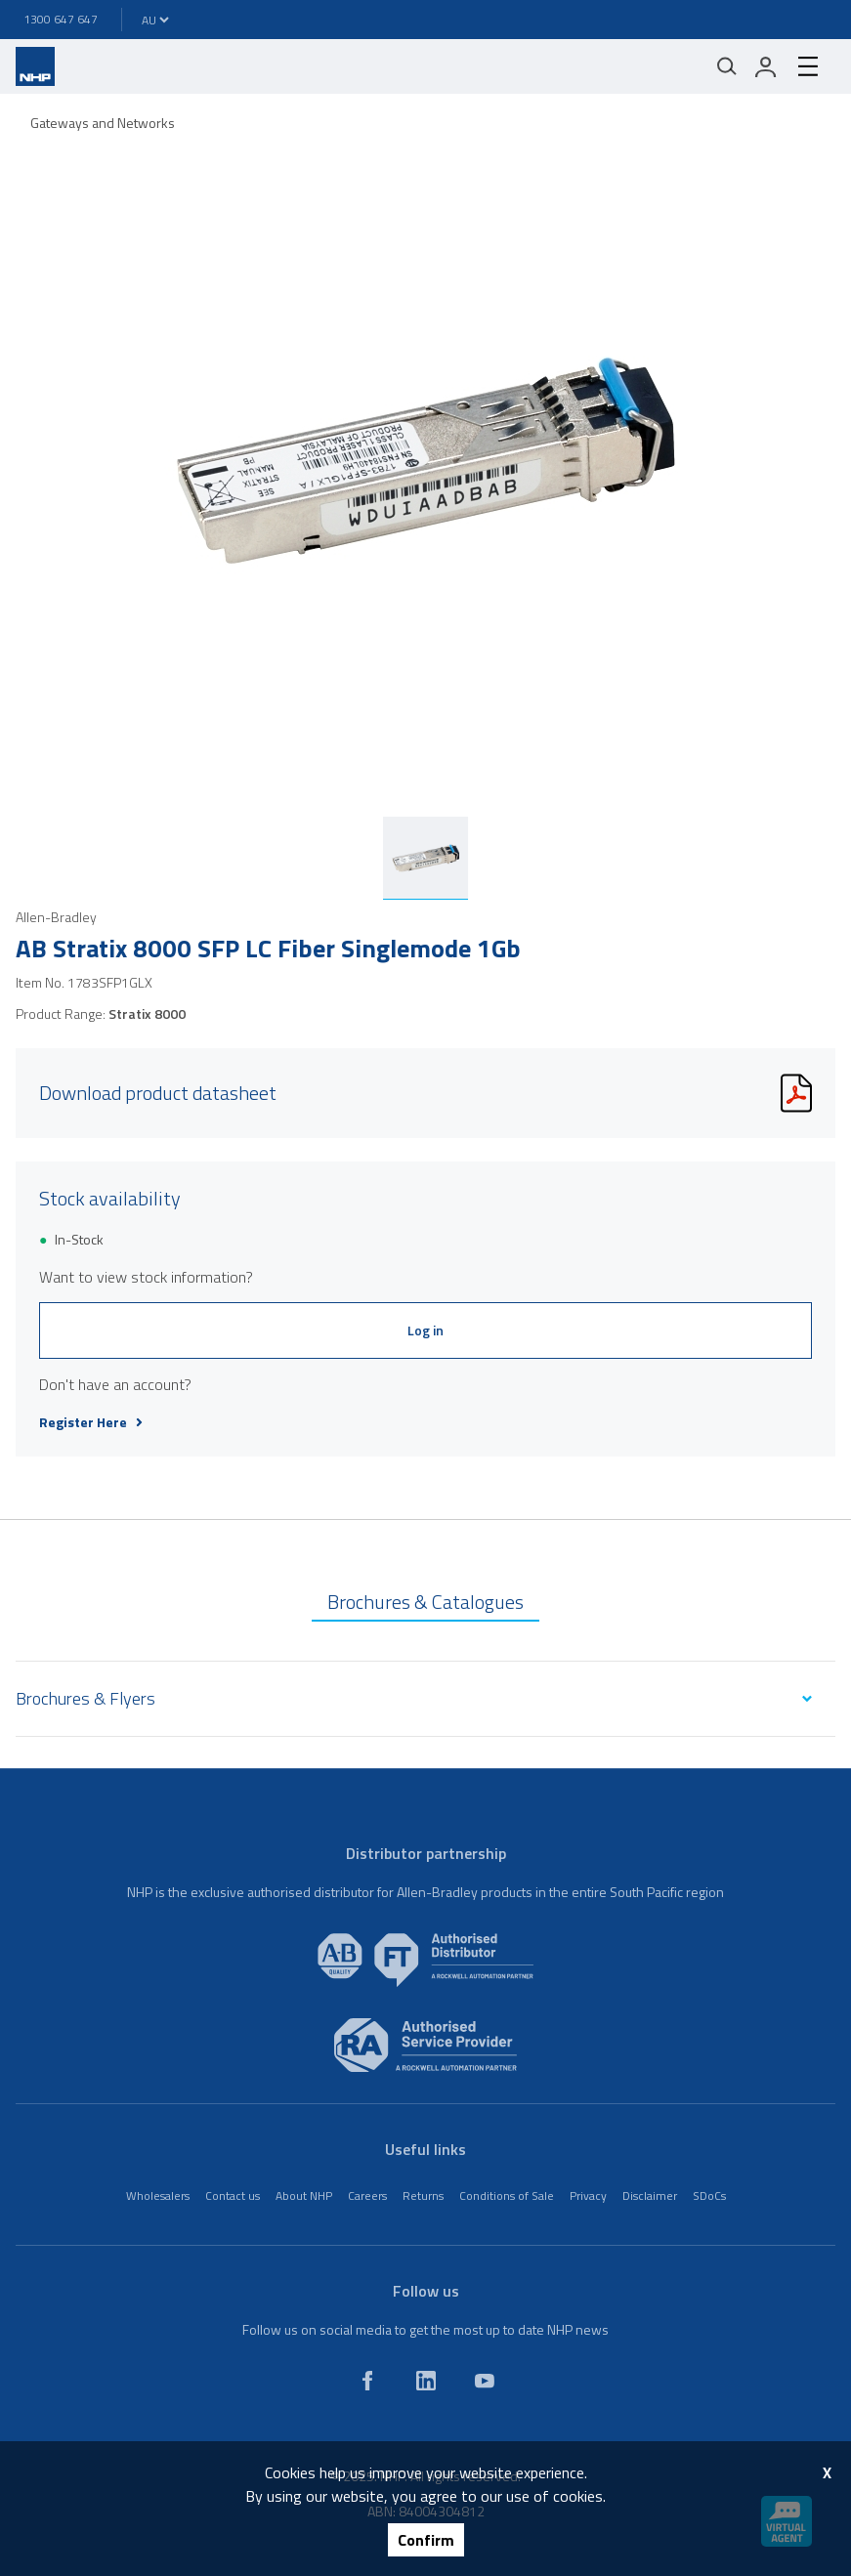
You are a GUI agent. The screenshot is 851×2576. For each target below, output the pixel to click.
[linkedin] (426, 2380)
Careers (367, 2195)
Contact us (232, 2195)
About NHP (304, 2195)
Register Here (91, 1422)
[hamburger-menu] (808, 66)
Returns (423, 2195)
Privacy (588, 2195)
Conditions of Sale (506, 2195)
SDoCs (709, 2195)
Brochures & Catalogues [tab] (425, 1601)
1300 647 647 (60, 19)
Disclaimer (649, 2195)
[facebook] (367, 2380)
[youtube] (484, 2380)
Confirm (426, 2540)
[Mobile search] (727, 66)
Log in (425, 1330)
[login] (766, 66)
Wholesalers (158, 2195)
